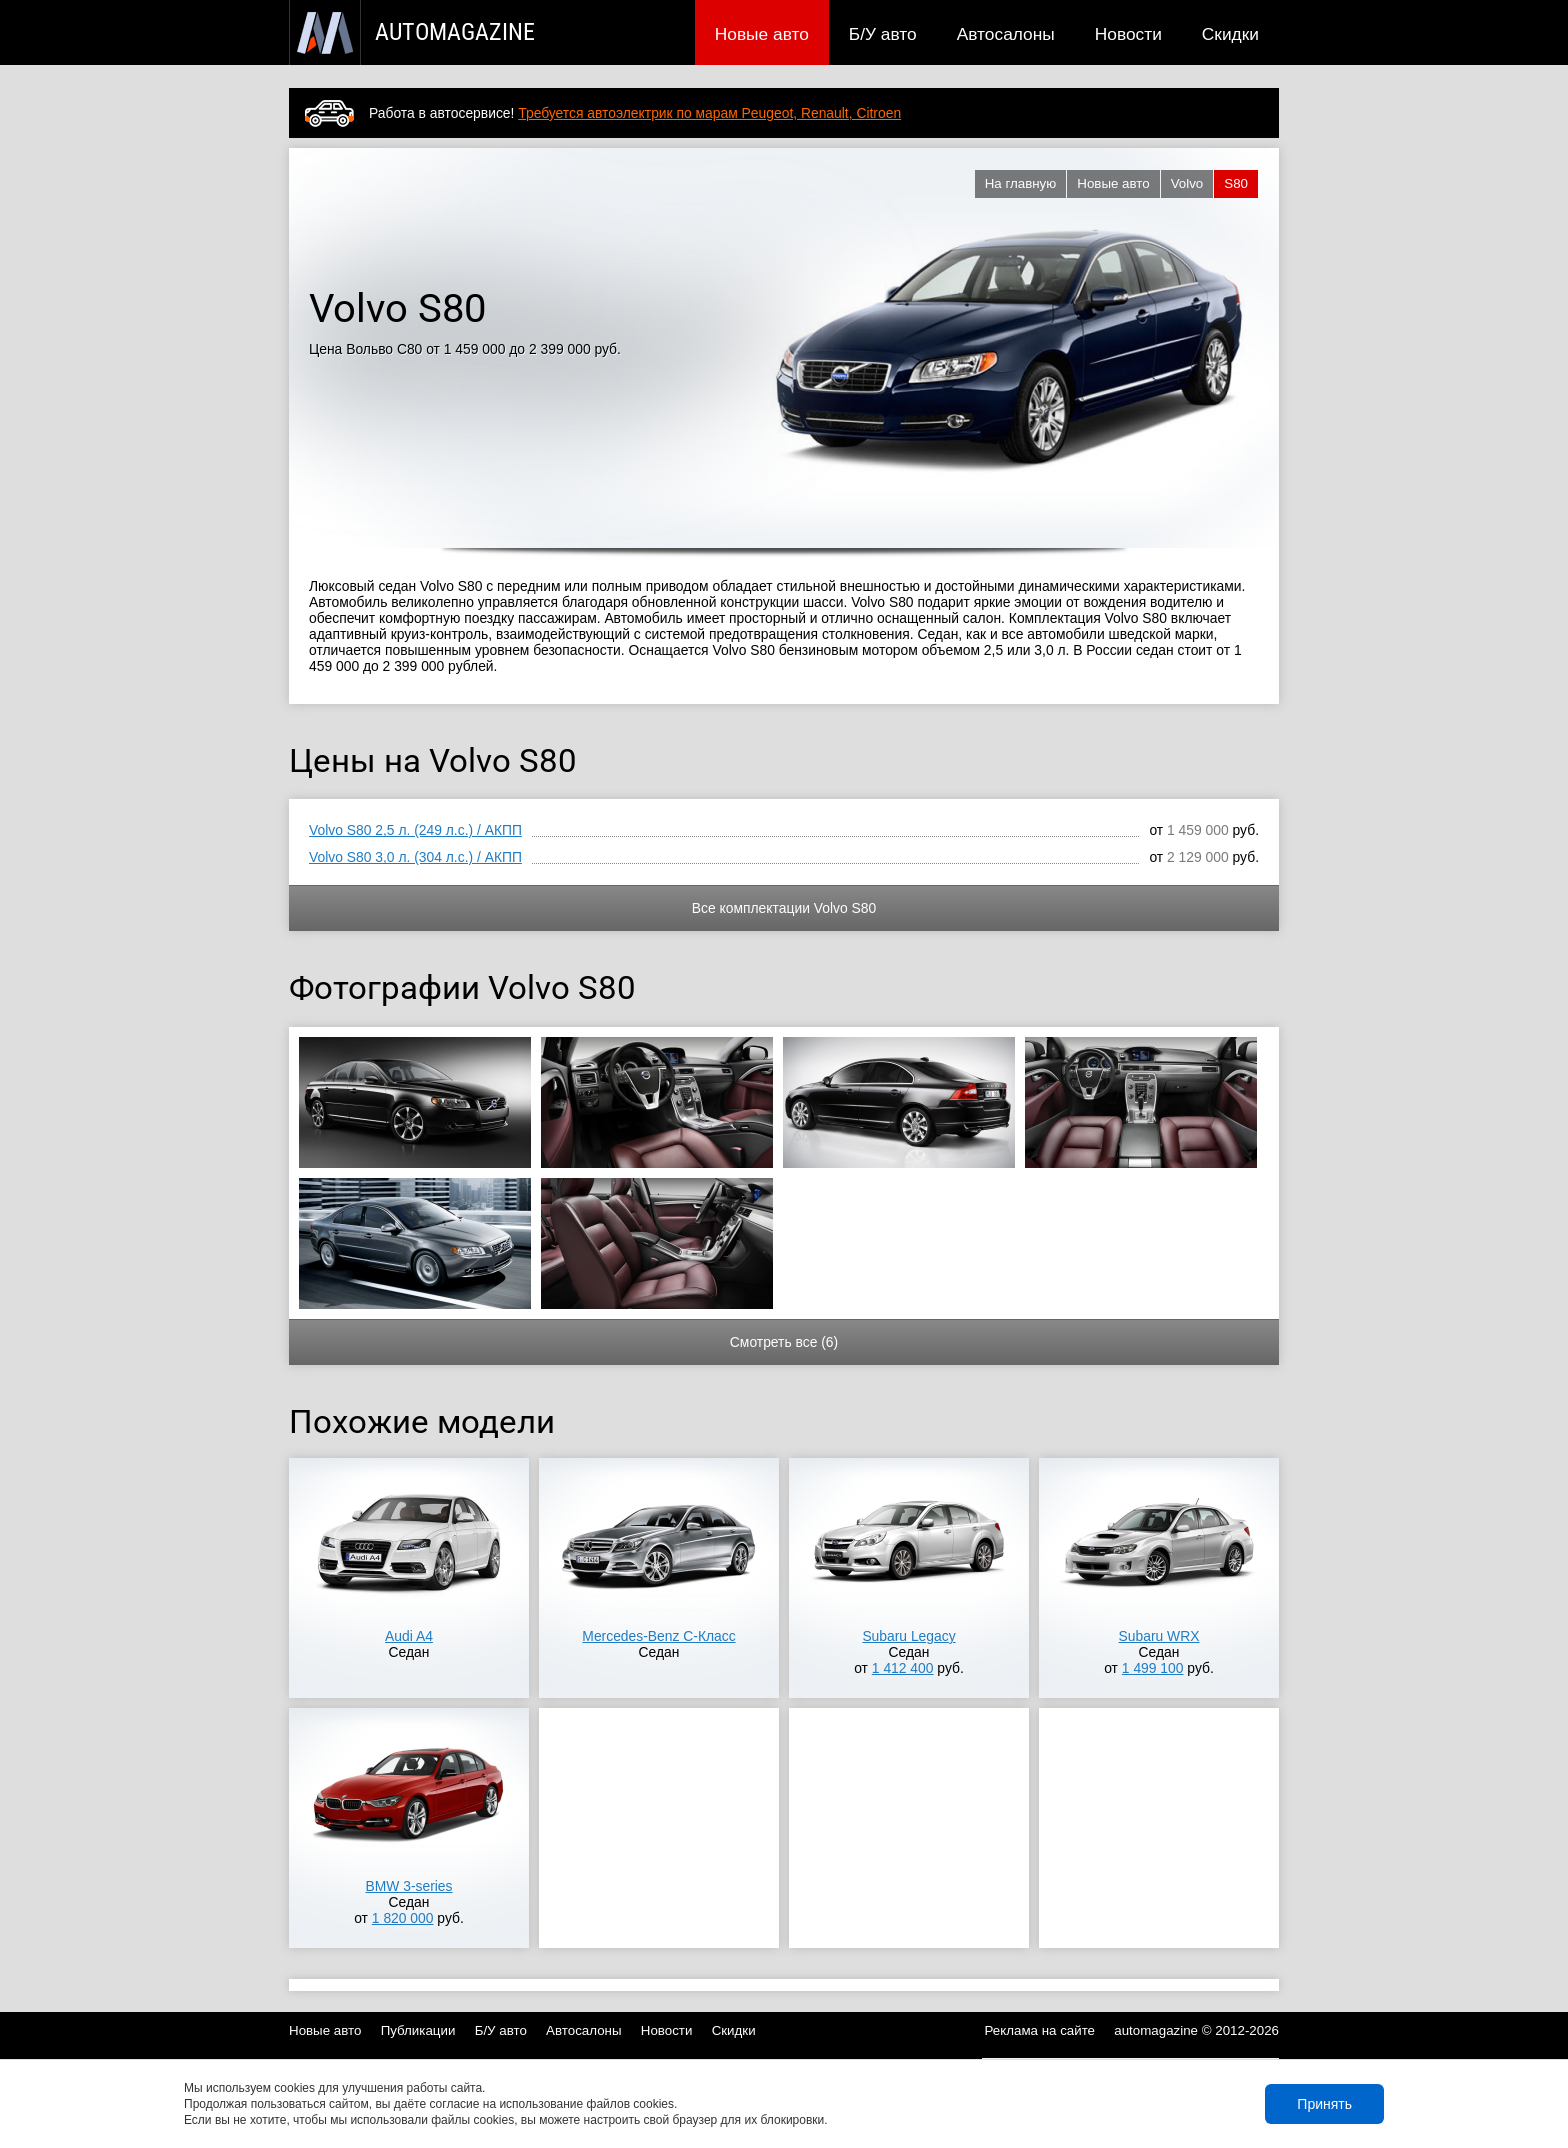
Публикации (418, 2030)
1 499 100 (1153, 1668)
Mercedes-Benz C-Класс (658, 1636)
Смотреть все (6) (784, 1342)
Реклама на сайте (1040, 2030)
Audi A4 (409, 1636)
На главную (1021, 183)
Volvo (1187, 183)
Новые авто (762, 34)
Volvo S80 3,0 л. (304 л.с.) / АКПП (415, 857)
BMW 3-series (408, 1886)
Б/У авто (883, 34)
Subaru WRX (1159, 1636)
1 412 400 (903, 1668)
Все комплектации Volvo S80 (784, 908)
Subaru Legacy (908, 1636)
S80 (1236, 183)
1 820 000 (403, 1918)
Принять (1324, 2104)
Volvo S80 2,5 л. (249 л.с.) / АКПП (415, 830)
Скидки (1230, 34)
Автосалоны (1006, 34)
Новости (1128, 34)
